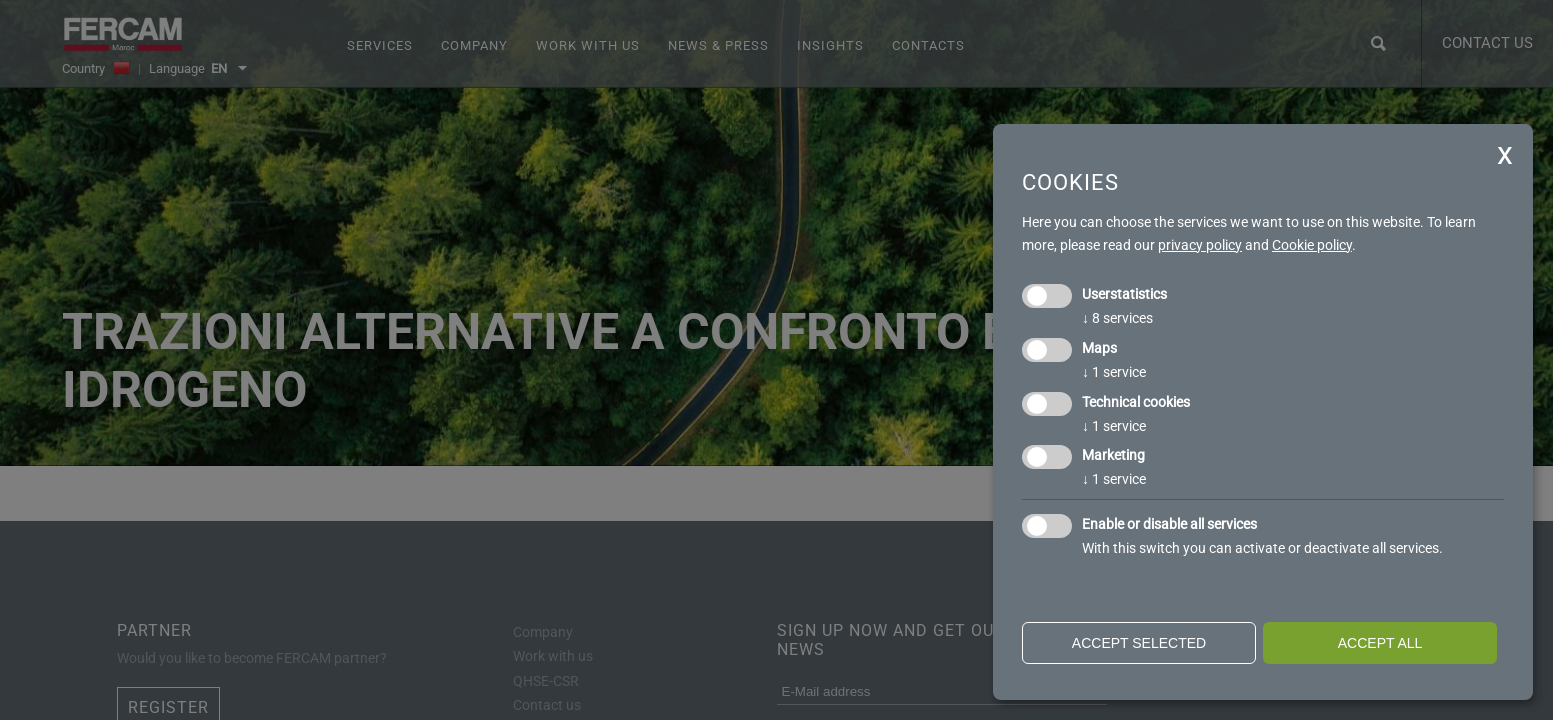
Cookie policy (1312, 245)
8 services (1117, 318)
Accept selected (1139, 643)
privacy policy (1200, 245)
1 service (1114, 372)
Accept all (1380, 643)
